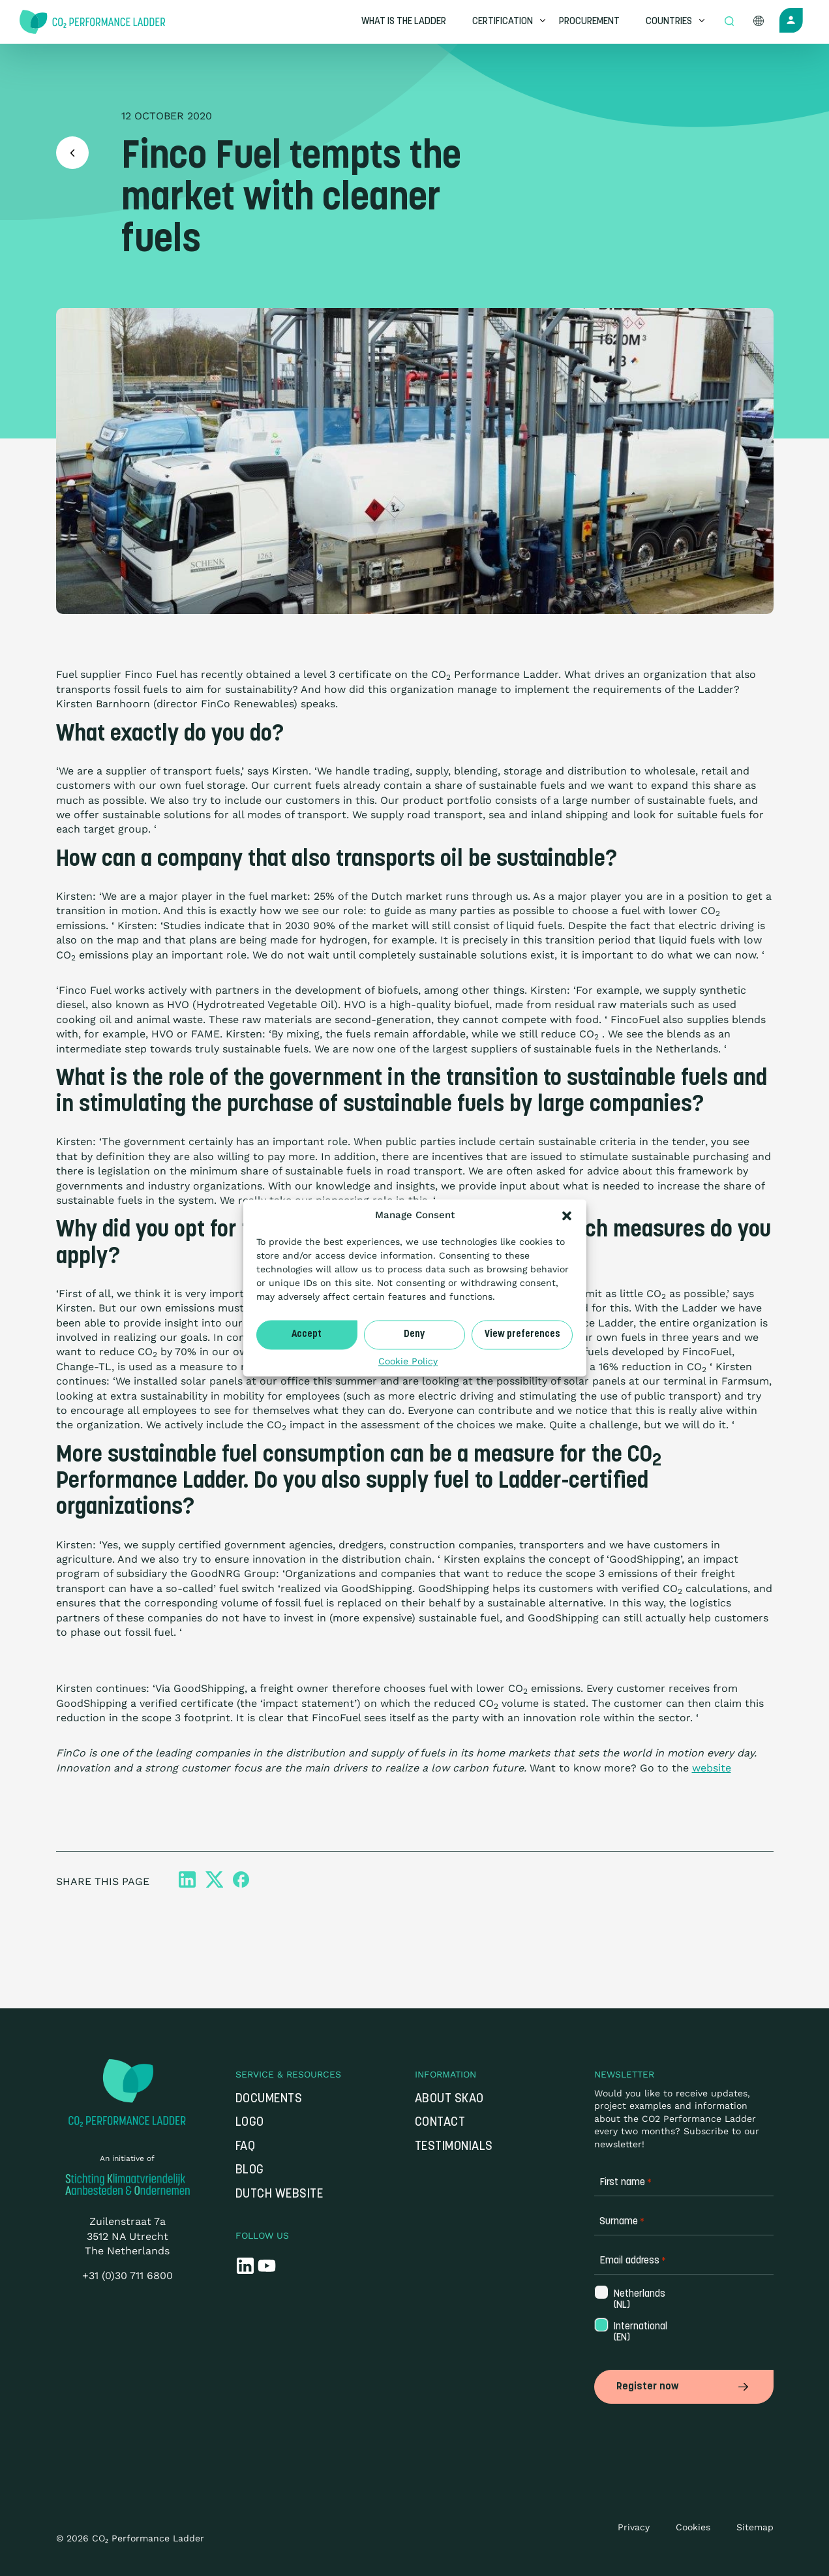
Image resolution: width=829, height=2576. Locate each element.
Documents (269, 2099)
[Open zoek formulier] (729, 22)
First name (625, 2182)
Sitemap (755, 2527)
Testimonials (454, 2147)
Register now (683, 2387)
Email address (632, 2261)
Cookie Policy (408, 1361)
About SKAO (449, 2099)
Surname (621, 2222)
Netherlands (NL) (634, 2300)
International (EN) (634, 2332)
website (711, 1768)
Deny (414, 1335)
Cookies (693, 2527)
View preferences (522, 1335)
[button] (566, 1215)
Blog (249, 2170)
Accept (307, 1335)
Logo (249, 2123)
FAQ (245, 2147)
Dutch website (279, 2194)
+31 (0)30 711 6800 (127, 2275)
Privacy (634, 2527)
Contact (440, 2123)
